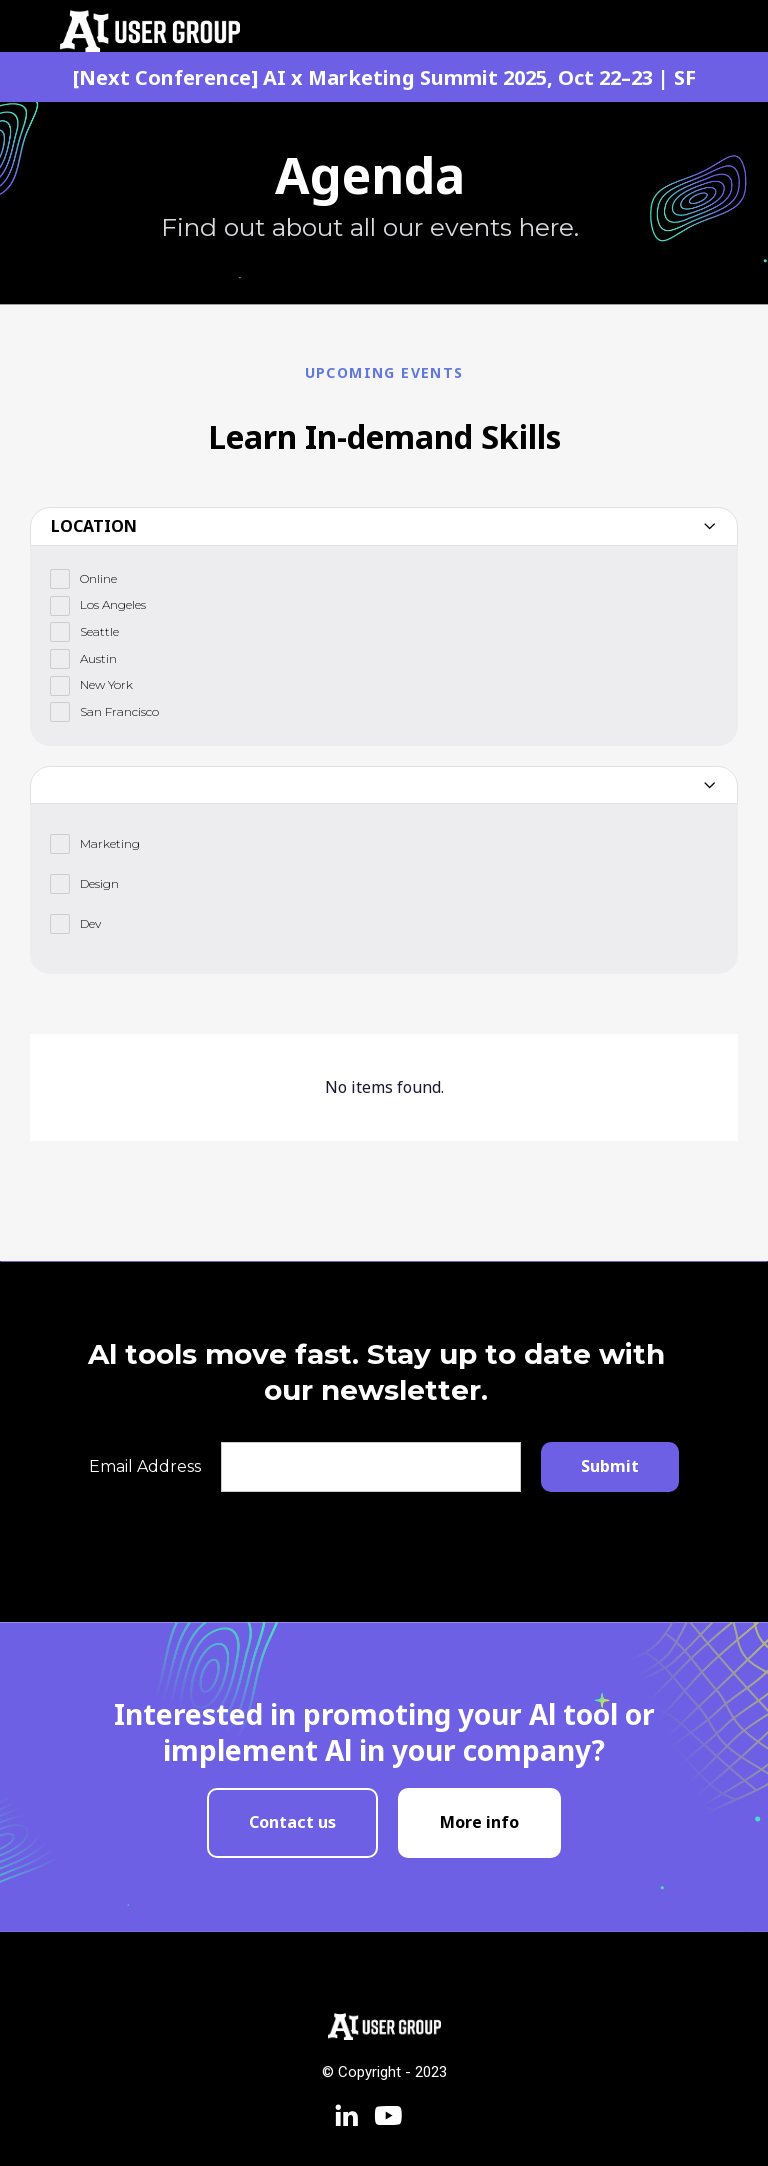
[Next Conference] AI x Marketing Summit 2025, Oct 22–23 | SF (384, 77)
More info (479, 1822)
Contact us (292, 1822)
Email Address (145, 1466)
